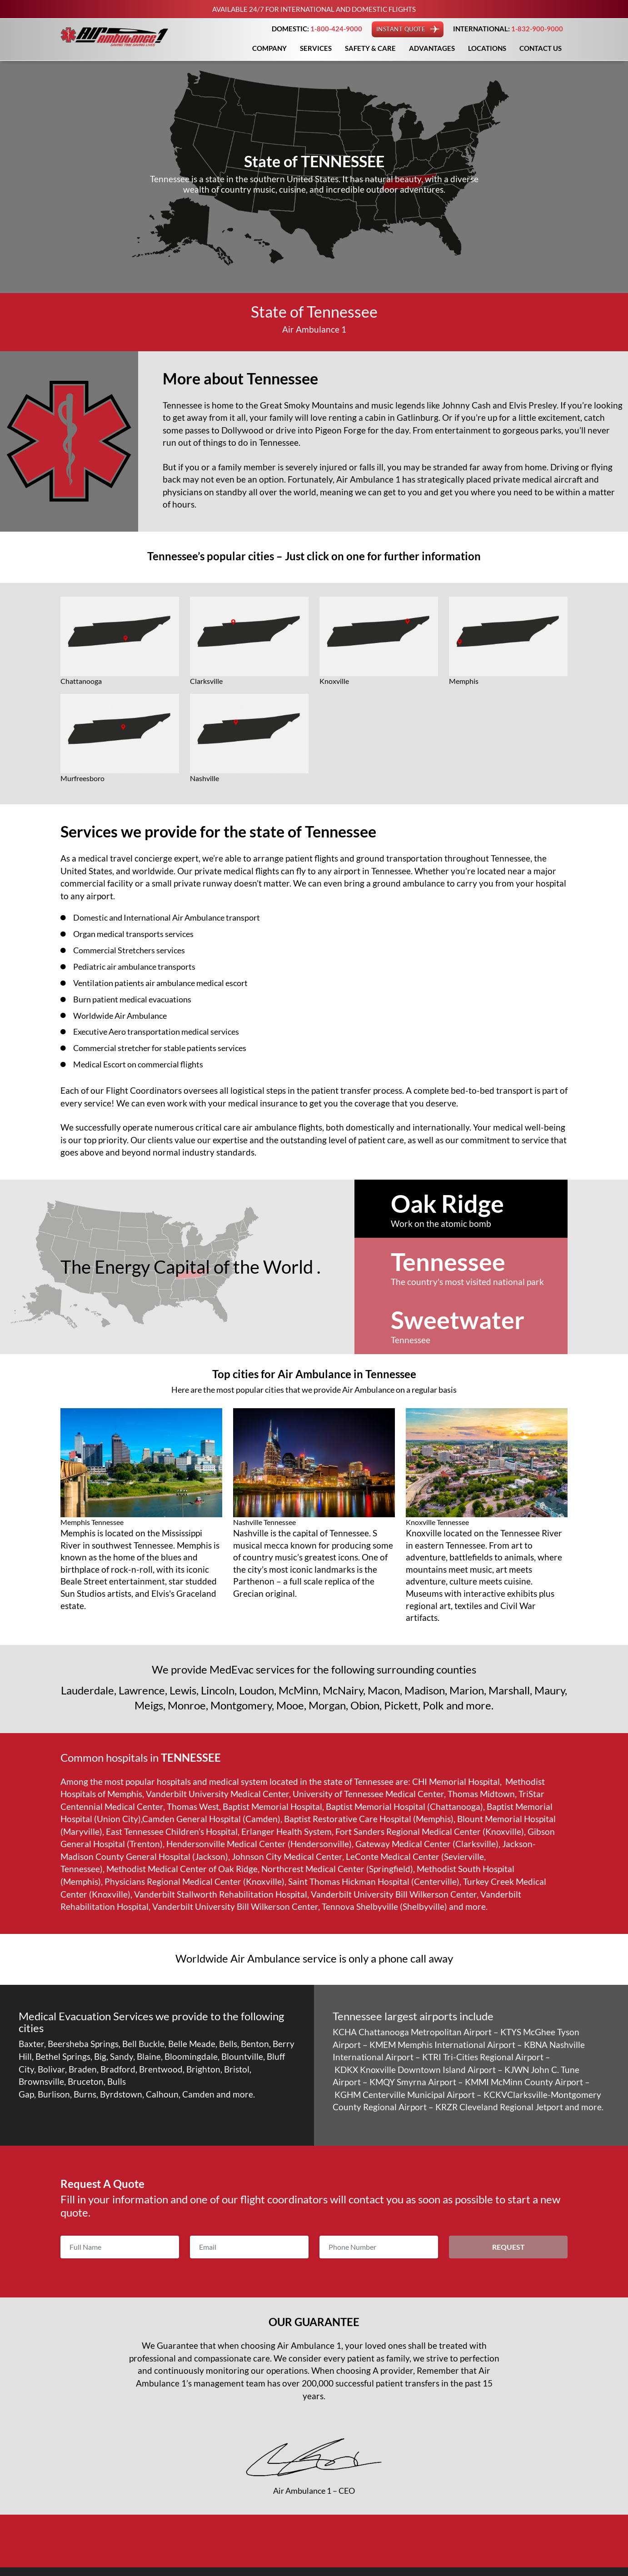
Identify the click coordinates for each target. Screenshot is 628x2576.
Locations (487, 48)
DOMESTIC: (317, 29)
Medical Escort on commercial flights (143, 1062)
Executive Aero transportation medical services (163, 1030)
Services (316, 48)
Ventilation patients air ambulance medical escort (168, 982)
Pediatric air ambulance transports (139, 966)
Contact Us (540, 48)
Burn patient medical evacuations (137, 998)
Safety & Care (370, 48)
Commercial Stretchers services (133, 950)
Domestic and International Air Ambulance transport (174, 917)
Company (269, 48)
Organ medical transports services (138, 933)
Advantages (432, 48)
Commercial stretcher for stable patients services (167, 1046)
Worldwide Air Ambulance (124, 1014)
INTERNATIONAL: (508, 29)
